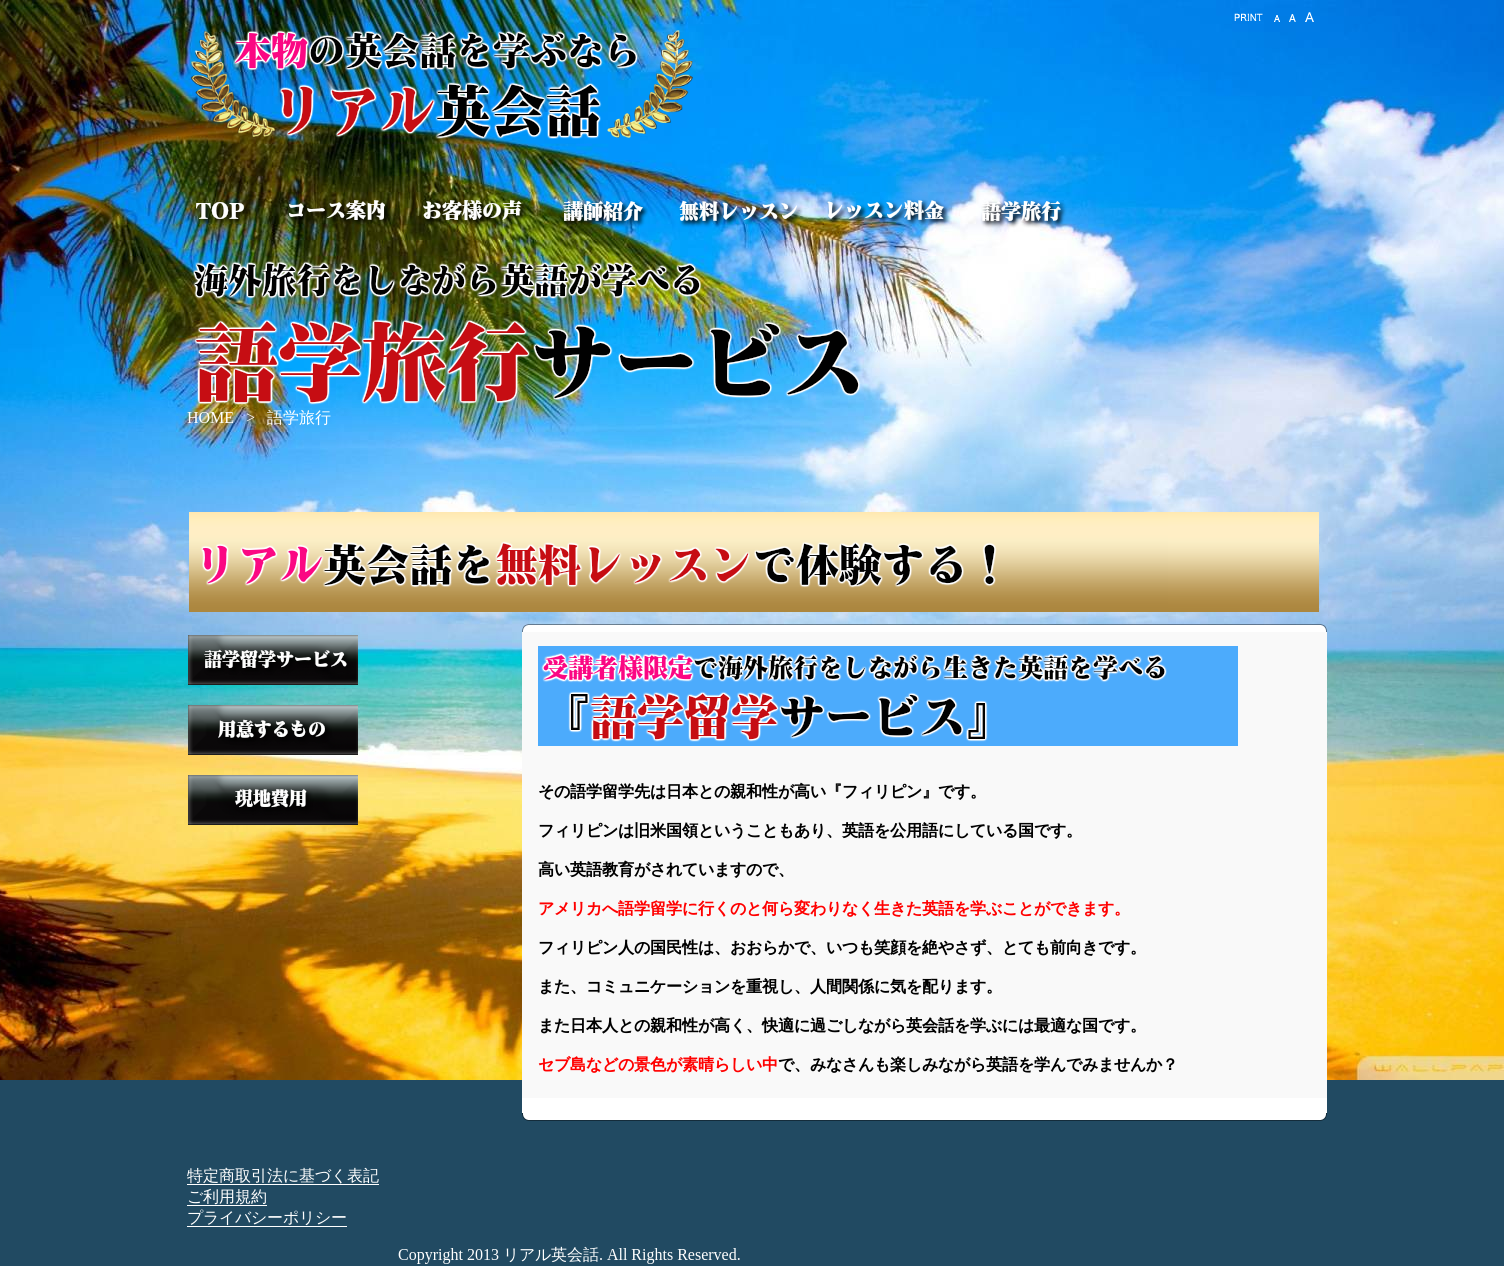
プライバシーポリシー (267, 1217)
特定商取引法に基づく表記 (283, 1175)
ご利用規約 (227, 1196)
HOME (210, 417)
